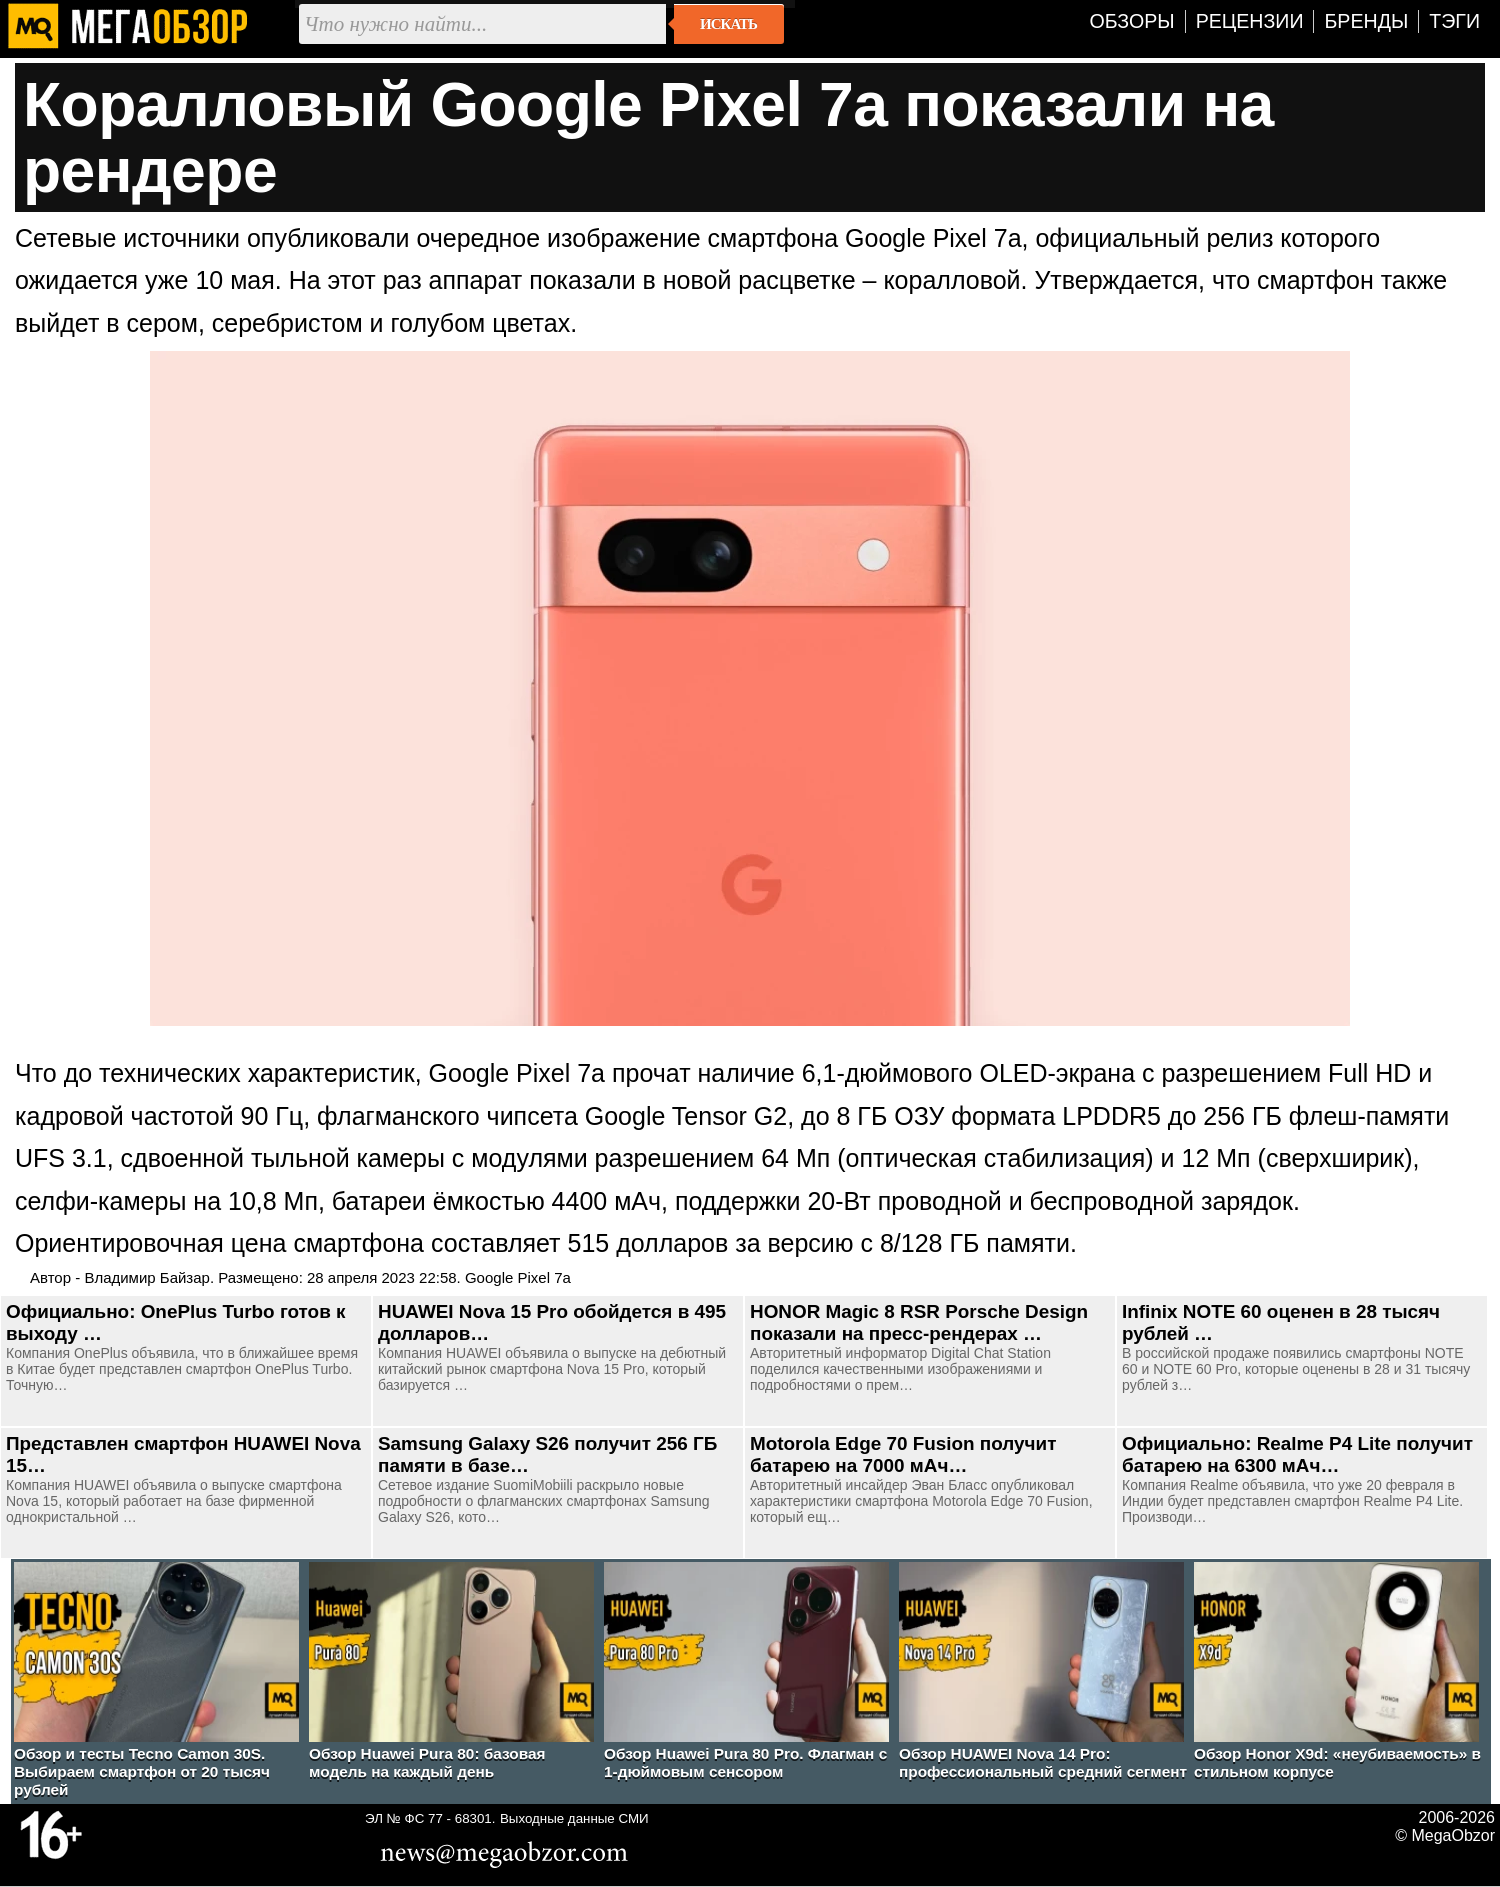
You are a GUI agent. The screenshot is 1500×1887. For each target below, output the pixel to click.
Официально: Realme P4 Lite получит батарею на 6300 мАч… (1297, 1454)
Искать (728, 24)
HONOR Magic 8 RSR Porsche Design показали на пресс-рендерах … (919, 1322)
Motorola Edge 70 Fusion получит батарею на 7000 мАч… (903, 1454)
